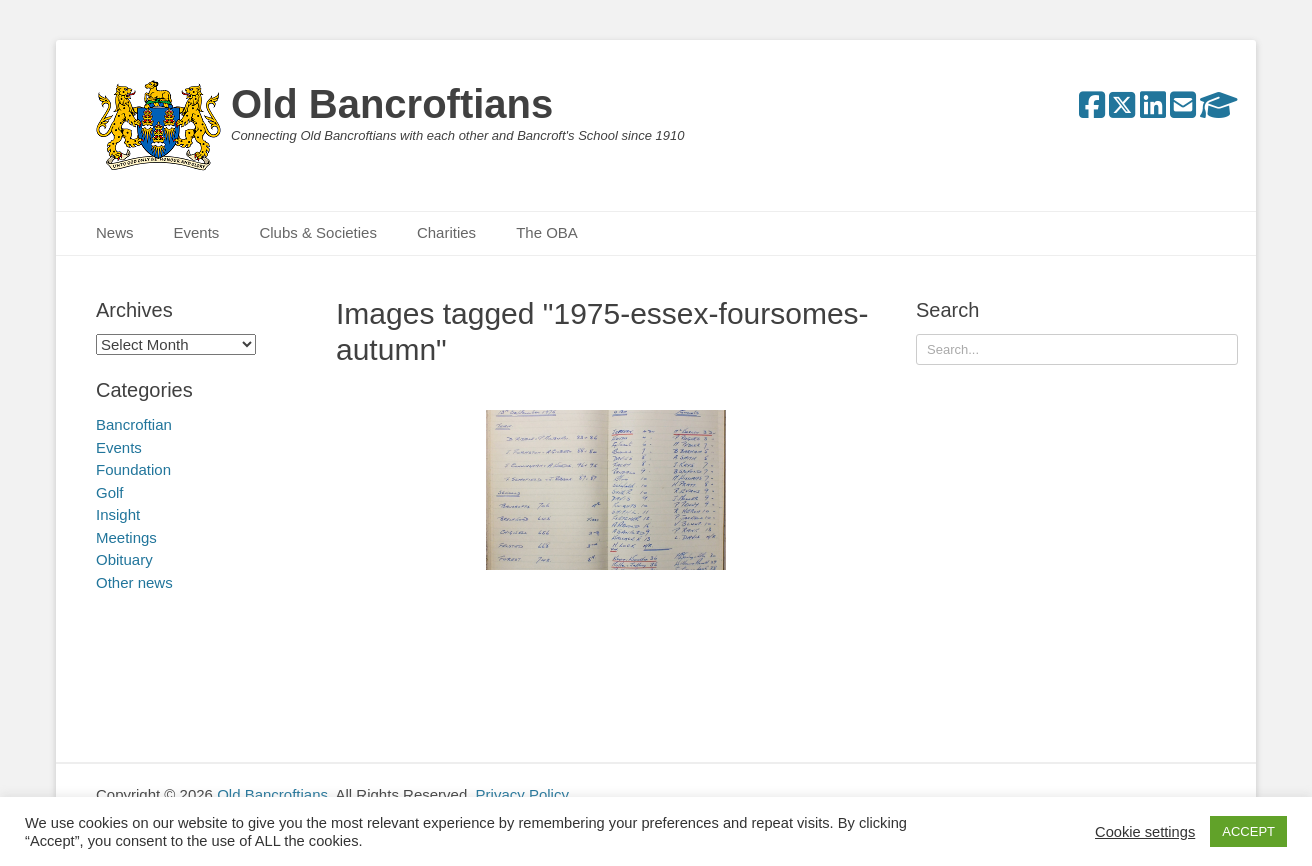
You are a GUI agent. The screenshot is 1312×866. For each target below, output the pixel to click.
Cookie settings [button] (1145, 832)
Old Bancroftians (392, 104)
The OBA (547, 232)
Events (197, 232)
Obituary (124, 559)
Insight (118, 514)
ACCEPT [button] (1248, 831)
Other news (134, 582)
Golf (110, 492)
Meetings (126, 537)
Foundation (133, 469)
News (115, 232)
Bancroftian (134, 424)
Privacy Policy (522, 794)
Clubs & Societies (318, 232)
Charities (446, 232)
